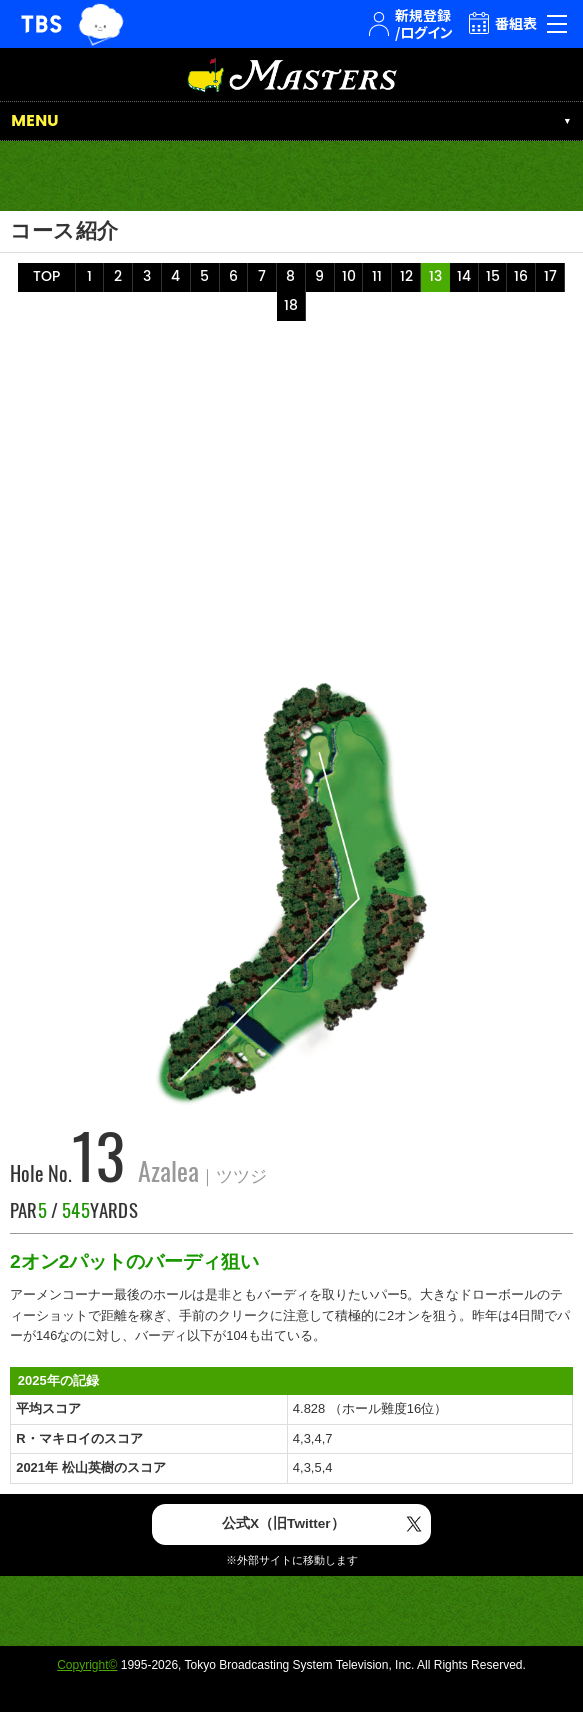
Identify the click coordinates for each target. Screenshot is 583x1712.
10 (349, 277)
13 (435, 277)
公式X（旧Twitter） (283, 1523)
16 (521, 277)
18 (291, 306)
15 (493, 277)
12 (406, 277)
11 (377, 277)
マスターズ (292, 74)
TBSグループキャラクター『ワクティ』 (100, 24)
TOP (46, 277)
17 (550, 277)
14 (464, 277)
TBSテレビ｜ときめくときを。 (41, 24)
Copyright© (87, 1665)
